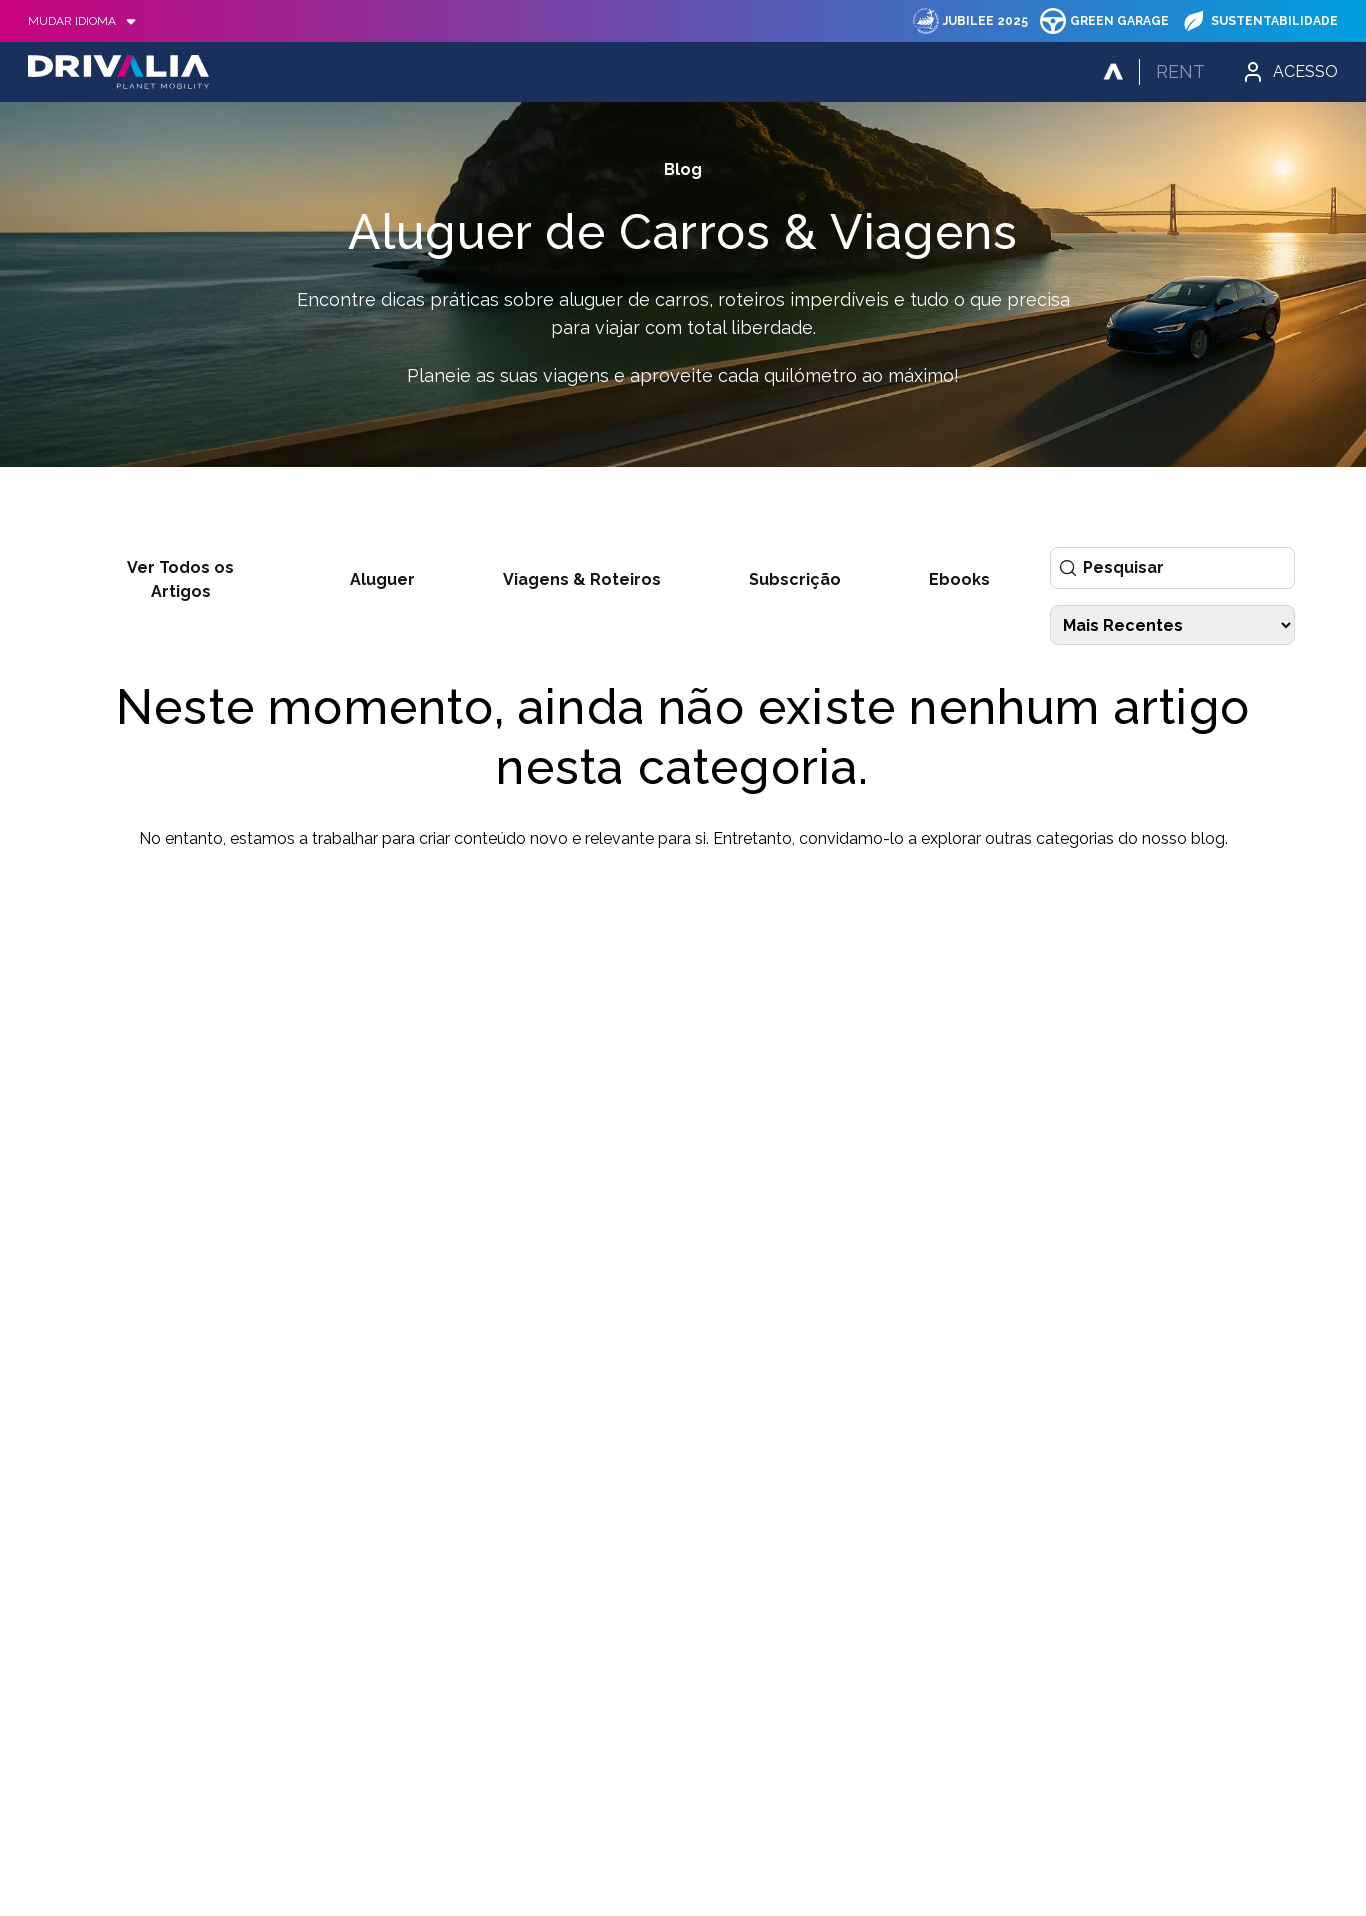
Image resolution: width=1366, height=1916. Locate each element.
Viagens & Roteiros (582, 579)
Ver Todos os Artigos (180, 579)
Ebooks (959, 579)
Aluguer (382, 579)
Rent (1180, 71)
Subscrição (795, 579)
